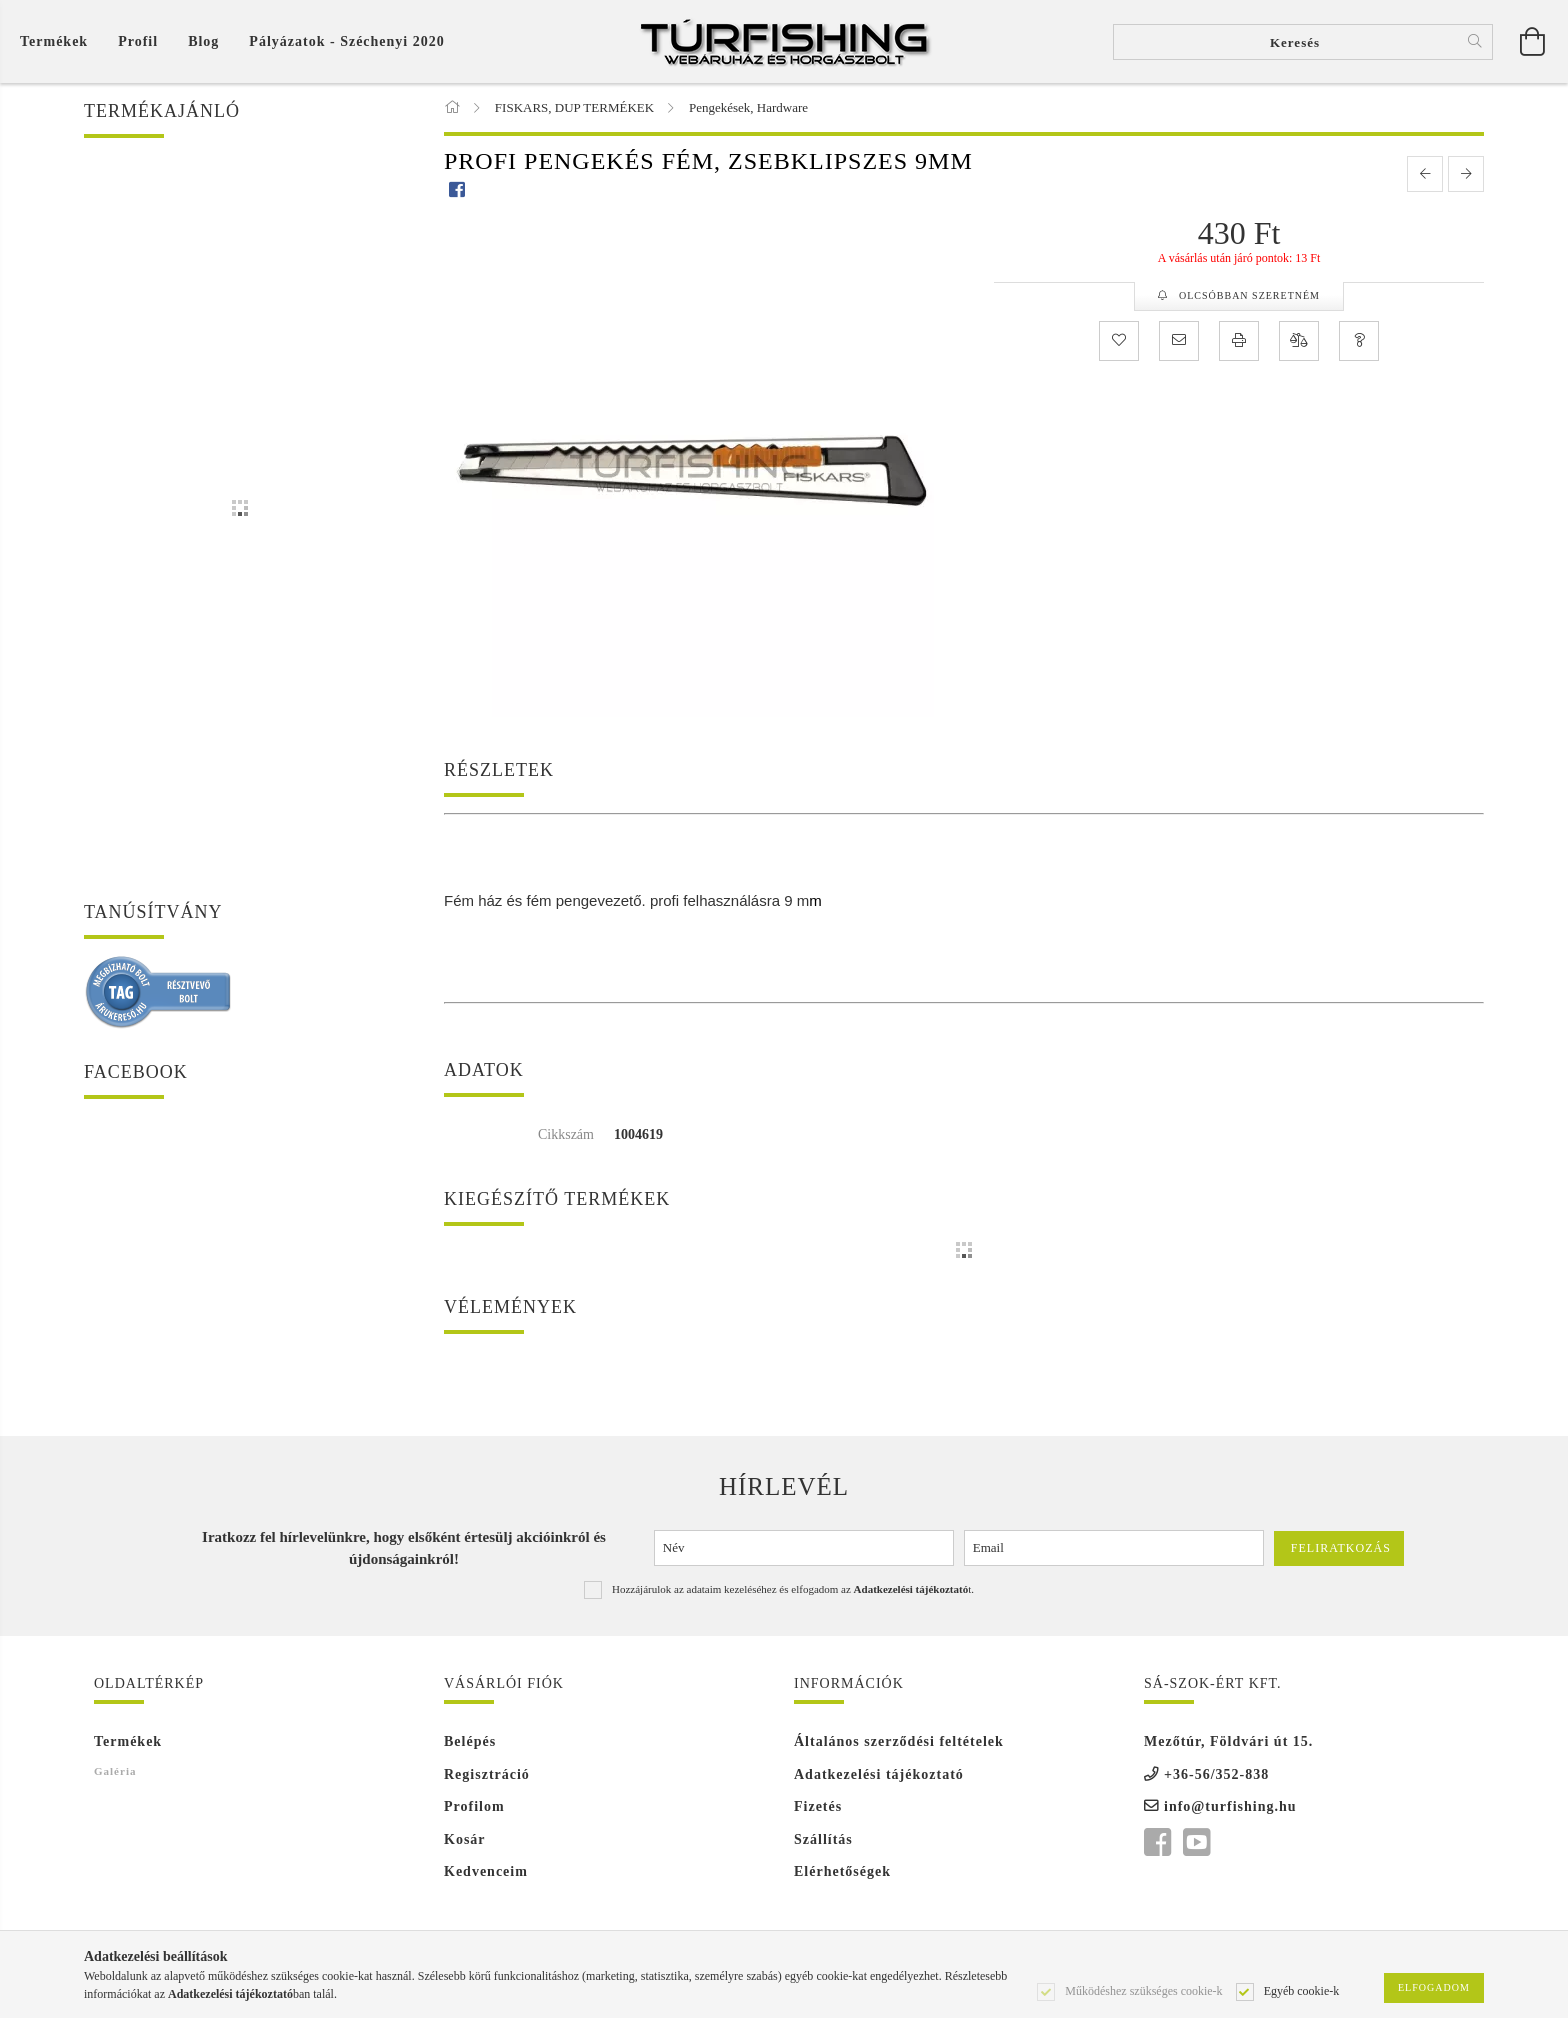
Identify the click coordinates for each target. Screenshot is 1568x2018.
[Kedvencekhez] (1119, 341)
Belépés (470, 1741)
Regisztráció (487, 1774)
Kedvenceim (486, 1871)
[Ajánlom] (1179, 341)
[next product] (1466, 174)
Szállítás (823, 1839)
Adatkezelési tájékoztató (879, 1774)
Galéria (115, 1771)
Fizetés (818, 1806)
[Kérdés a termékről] (1359, 341)
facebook (1157, 1843)
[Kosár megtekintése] (59, 41)
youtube (1196, 1843)
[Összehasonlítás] (1299, 341)
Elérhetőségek (842, 1871)
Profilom (474, 1806)
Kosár (465, 1839)
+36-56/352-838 (1216, 1774)
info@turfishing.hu (1230, 1806)
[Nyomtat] (1239, 341)
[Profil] (138, 41)
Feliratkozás (1341, 1548)
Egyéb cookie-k (1302, 1990)
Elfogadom (1434, 1987)
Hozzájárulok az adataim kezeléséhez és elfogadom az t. (793, 1589)
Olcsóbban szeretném (1248, 295)
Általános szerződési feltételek (899, 1741)
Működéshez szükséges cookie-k (1143, 1990)
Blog (203, 41)
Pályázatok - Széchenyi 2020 (346, 41)
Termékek (128, 1741)
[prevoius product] (1425, 174)
